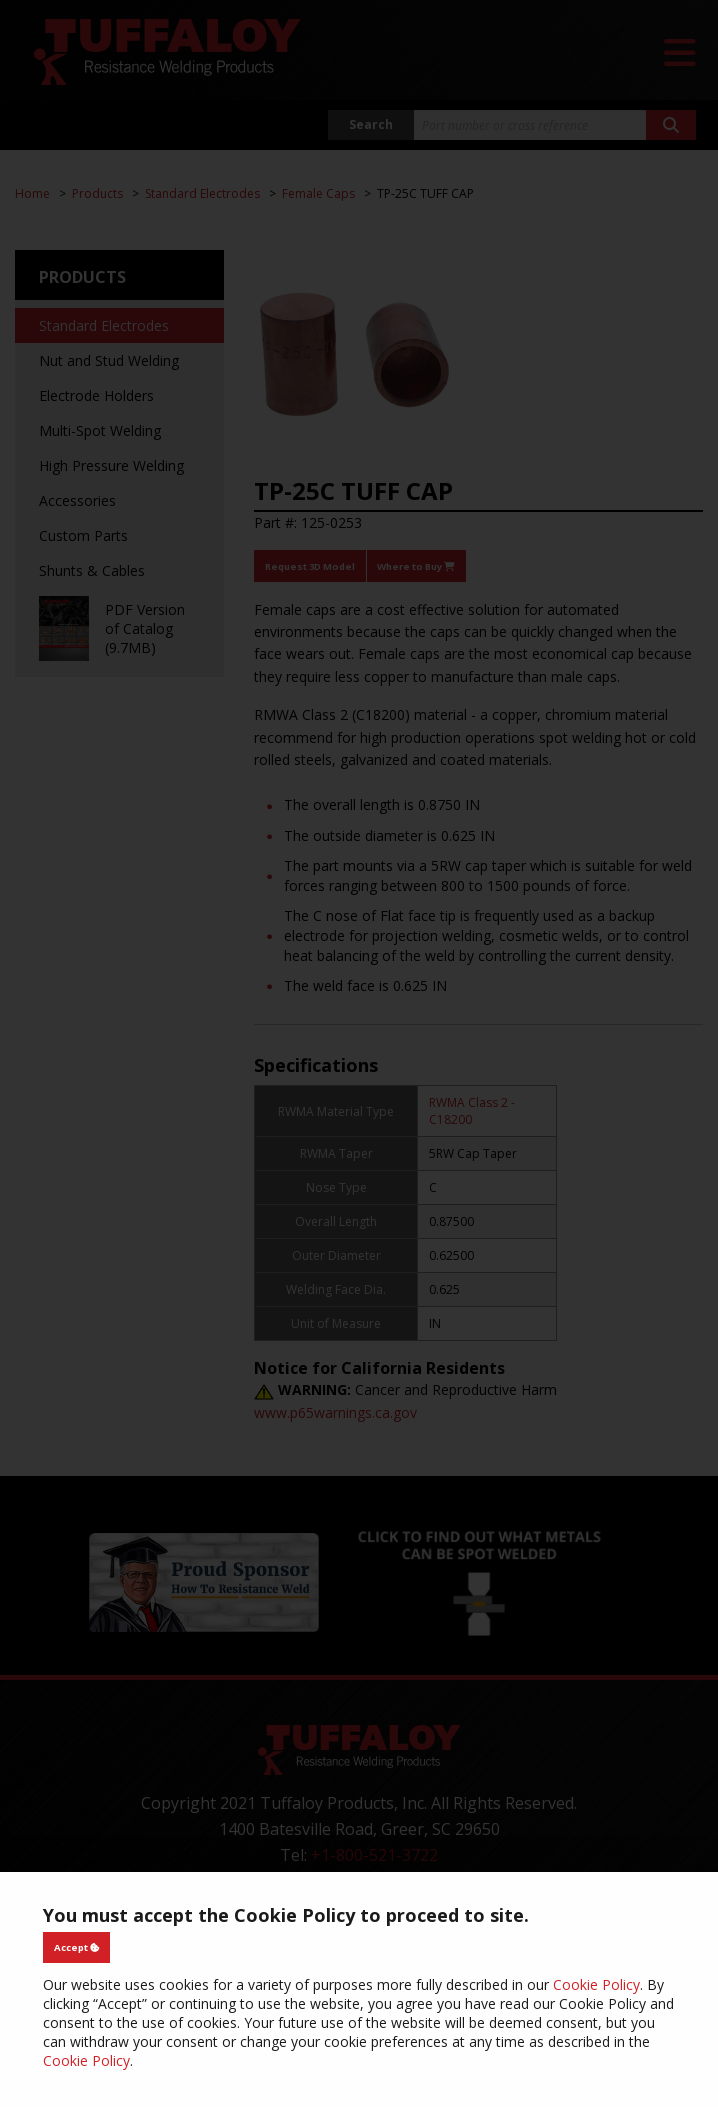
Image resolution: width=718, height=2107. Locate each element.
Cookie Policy (596, 1984)
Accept (77, 1947)
